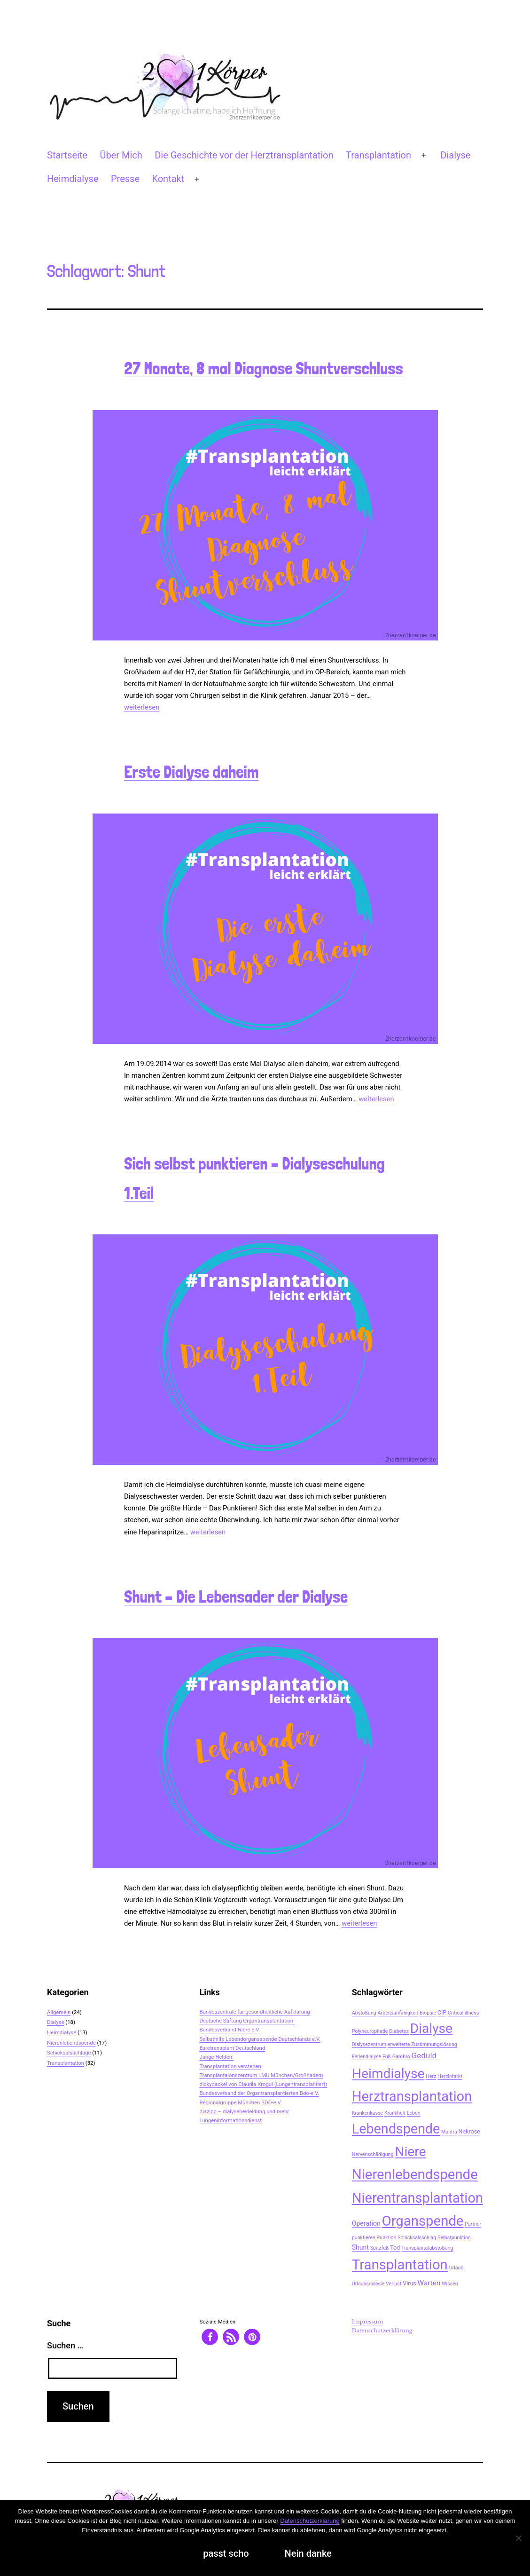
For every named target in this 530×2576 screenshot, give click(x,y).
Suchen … (65, 2345)
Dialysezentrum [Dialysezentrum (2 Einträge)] (369, 2044)
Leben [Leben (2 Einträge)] (414, 2113)
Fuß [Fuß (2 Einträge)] (386, 2057)
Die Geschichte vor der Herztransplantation (244, 155)
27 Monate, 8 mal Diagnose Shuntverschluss (263, 368)
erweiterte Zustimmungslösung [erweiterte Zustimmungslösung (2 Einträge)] (422, 2044)
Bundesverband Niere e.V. (229, 2029)
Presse (125, 178)
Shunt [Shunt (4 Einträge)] (360, 2247)
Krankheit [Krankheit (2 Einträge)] (394, 2113)
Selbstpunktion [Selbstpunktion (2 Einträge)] (454, 2238)
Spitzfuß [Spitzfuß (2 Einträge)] (379, 2248)
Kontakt (168, 178)
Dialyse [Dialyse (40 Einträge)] (431, 2028)
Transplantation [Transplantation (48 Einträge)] (400, 2265)
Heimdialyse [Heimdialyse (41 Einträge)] (388, 2073)
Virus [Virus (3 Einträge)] (409, 2283)
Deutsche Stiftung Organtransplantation (247, 2020)
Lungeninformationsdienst (230, 2120)
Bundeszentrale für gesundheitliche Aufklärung (254, 2011)
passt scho (226, 2553)
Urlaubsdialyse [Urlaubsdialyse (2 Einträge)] (368, 2284)
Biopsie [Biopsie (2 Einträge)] (428, 2013)
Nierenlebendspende (71, 2042)
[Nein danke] (518, 2538)
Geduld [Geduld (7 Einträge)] (424, 2055)
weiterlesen (141, 707)
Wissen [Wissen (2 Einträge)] (450, 2284)
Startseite (67, 155)
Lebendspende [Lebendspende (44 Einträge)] (396, 2129)
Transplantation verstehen (230, 2066)
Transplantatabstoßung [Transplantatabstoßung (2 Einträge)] (427, 2248)
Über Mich (121, 155)
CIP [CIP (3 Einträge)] (441, 2012)
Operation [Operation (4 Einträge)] (366, 2223)
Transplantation (378, 155)
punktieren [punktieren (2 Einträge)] (363, 2238)
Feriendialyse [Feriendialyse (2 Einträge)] (366, 2057)
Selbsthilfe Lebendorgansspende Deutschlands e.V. (259, 2039)
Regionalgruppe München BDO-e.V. (240, 2102)
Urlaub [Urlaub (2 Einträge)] (456, 2268)
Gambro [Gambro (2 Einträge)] (401, 2057)
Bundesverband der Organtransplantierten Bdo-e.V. (259, 2093)
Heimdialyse (73, 178)
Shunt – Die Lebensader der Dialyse (236, 1597)
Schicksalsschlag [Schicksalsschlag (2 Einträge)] (417, 2238)
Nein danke (308, 2553)
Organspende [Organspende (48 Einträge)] (423, 2221)
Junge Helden (216, 2057)
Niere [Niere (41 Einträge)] (410, 2151)
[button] (210, 2337)
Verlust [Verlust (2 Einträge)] (393, 2284)
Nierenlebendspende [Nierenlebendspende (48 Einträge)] (415, 2174)
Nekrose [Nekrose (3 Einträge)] (469, 2131)
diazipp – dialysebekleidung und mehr (244, 2111)
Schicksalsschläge (69, 2052)
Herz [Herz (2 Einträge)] (431, 2076)
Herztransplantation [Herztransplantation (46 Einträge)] (412, 2096)
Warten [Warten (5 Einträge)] (429, 2283)
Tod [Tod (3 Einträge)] (395, 2247)
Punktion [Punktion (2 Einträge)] (387, 2238)
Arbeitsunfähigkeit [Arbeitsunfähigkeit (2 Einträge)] (398, 2013)
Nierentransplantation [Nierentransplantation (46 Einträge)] (417, 2198)
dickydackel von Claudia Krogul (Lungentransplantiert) (263, 2084)
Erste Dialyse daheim (191, 772)
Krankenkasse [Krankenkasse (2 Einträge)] (367, 2113)
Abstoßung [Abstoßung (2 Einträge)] (364, 2013)
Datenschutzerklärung (382, 2330)
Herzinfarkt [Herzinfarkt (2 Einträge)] (449, 2076)
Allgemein (58, 2012)
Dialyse (455, 155)
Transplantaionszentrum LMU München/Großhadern (261, 2075)
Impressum (367, 2321)
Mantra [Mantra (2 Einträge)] (449, 2132)
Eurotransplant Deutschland (232, 2048)
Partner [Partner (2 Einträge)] (473, 2224)
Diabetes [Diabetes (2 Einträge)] (399, 2031)
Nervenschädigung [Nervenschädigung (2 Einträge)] (373, 2154)
